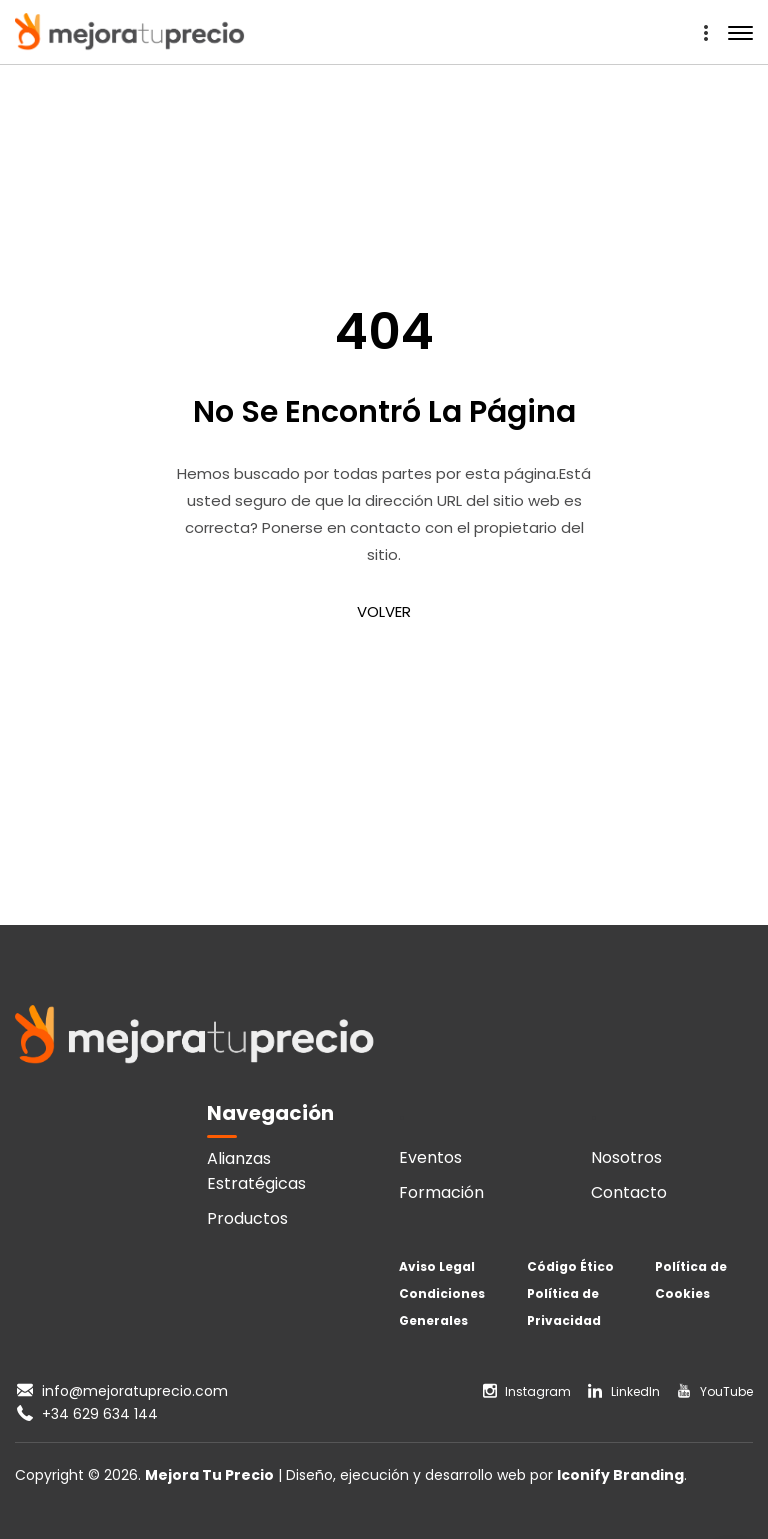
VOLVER (384, 611)
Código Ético (570, 1266)
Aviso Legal (437, 1266)
